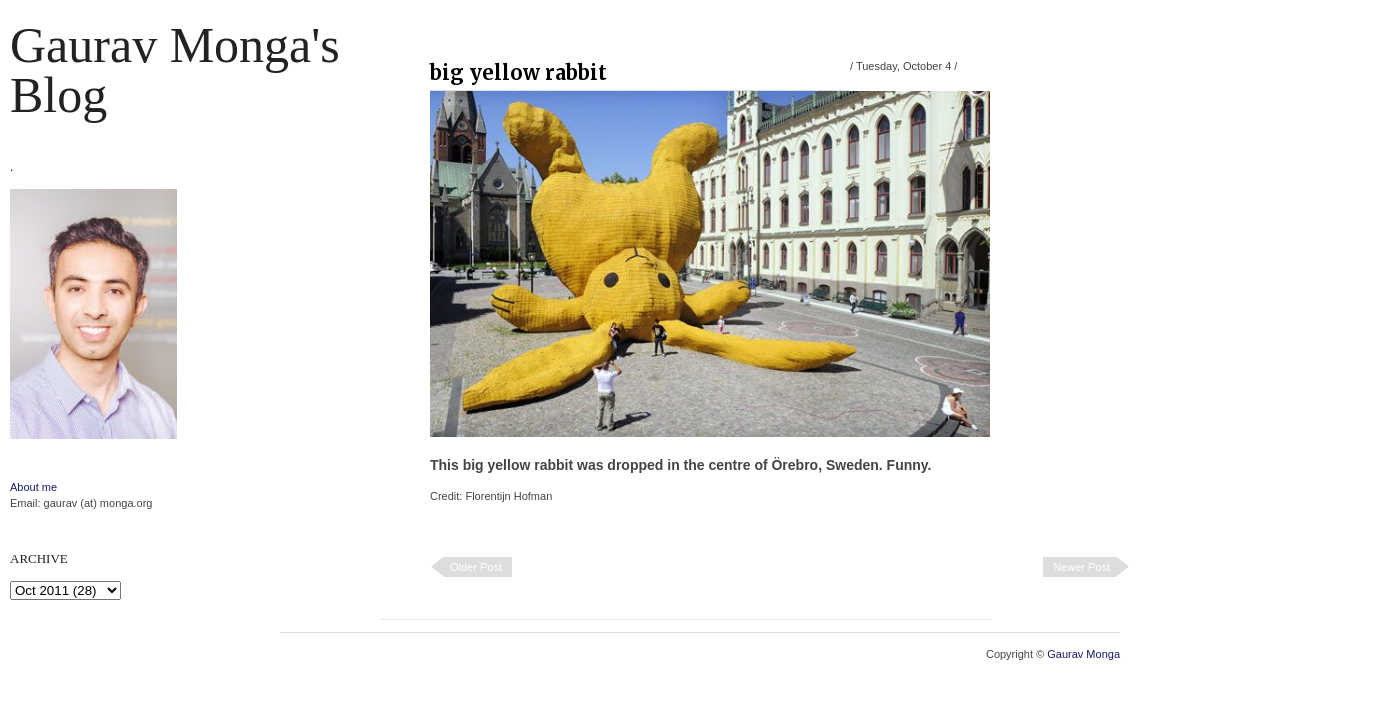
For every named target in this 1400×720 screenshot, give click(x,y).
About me (33, 487)
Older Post (476, 567)
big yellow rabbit (518, 72)
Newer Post (1081, 567)
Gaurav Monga (1083, 654)
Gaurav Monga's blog (175, 70)
